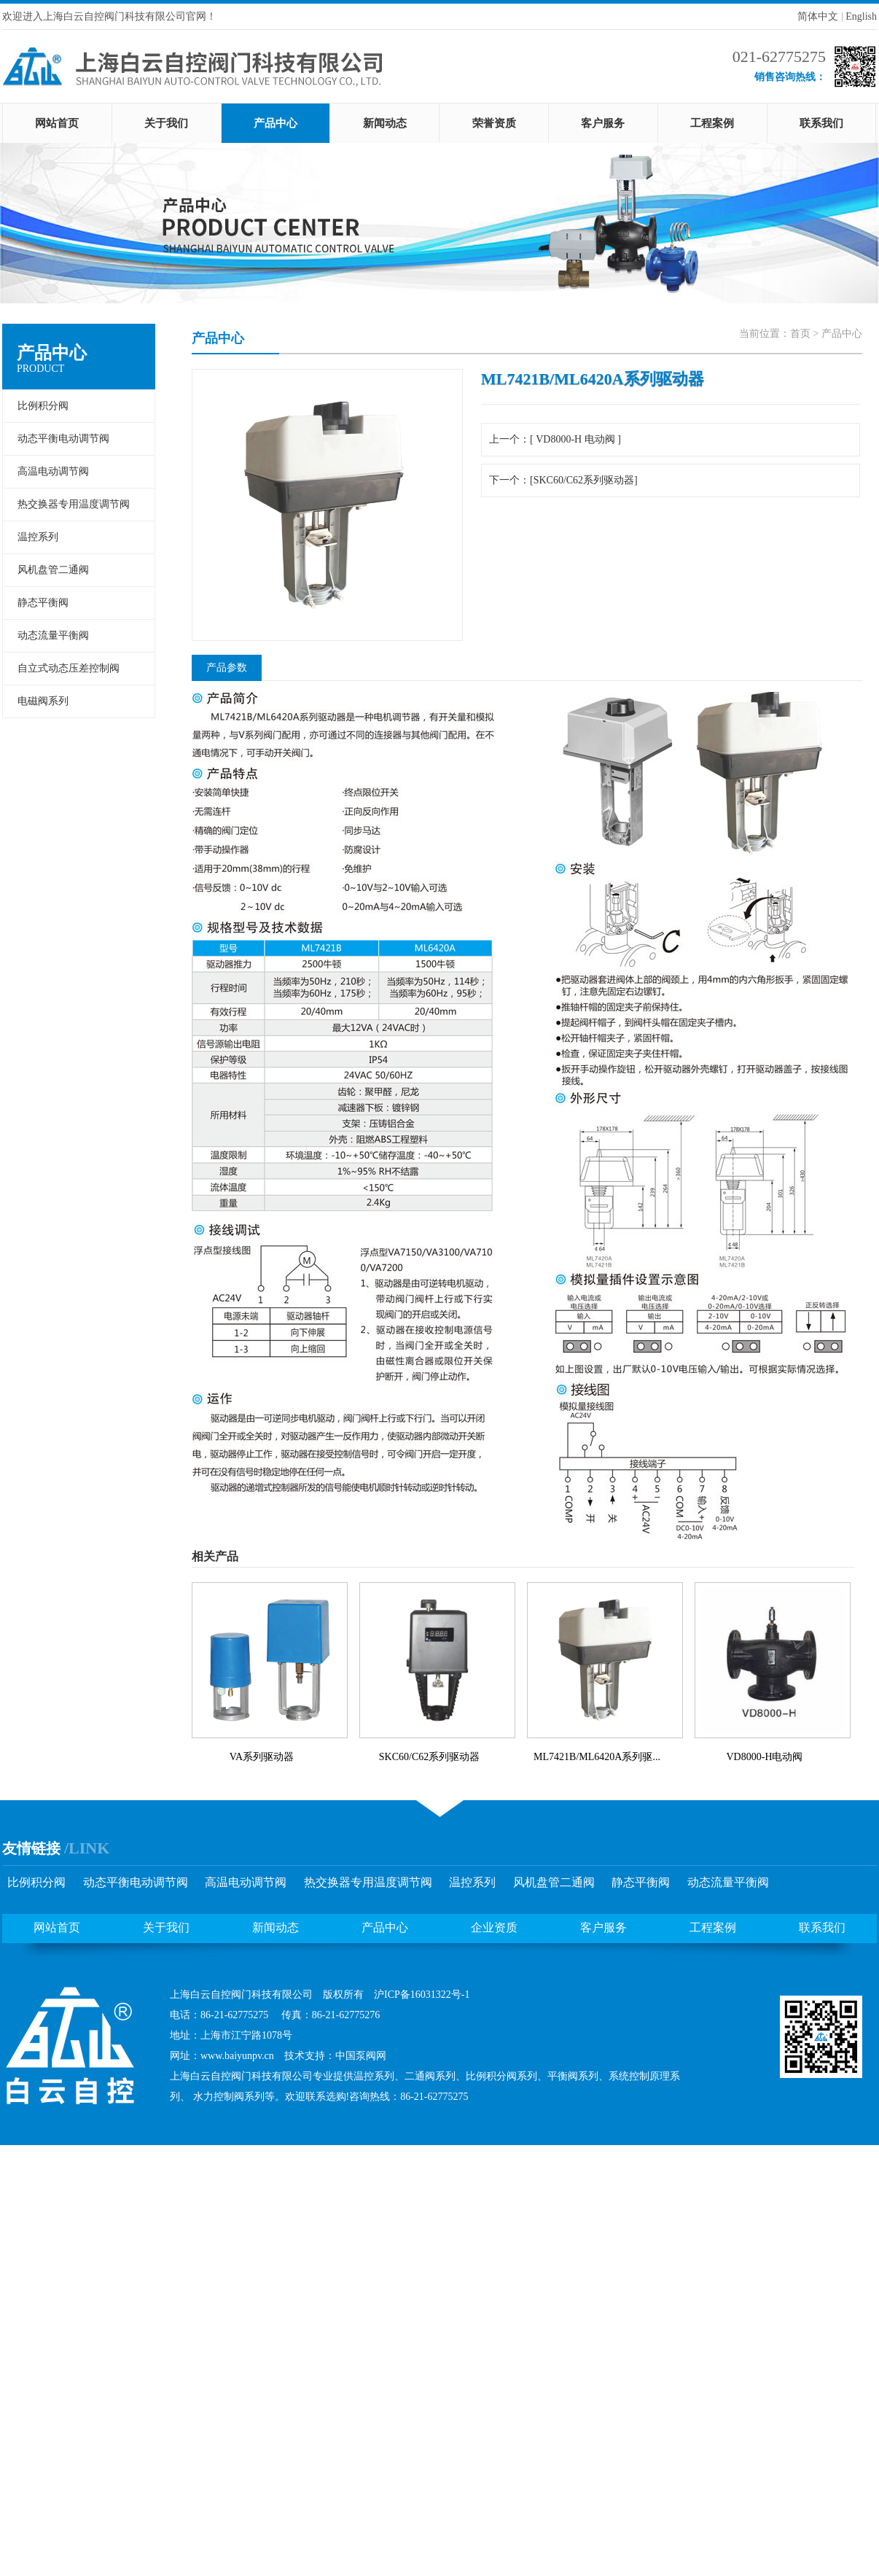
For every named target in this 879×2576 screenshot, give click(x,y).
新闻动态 (385, 123)
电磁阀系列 (43, 701)
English (861, 16)
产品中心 (275, 123)
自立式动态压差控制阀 (68, 668)
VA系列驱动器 (262, 1756)
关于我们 (166, 123)
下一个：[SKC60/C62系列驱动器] (563, 480)
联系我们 (821, 123)
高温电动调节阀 (53, 471)
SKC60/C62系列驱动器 (429, 1756)
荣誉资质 (494, 123)
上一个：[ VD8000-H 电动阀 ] (555, 439)
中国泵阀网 (360, 2055)
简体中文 (817, 16)
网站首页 (57, 123)
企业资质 (494, 1927)
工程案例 (712, 123)
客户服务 (603, 123)
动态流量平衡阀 (53, 635)
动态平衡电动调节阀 (63, 438)
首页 (800, 333)
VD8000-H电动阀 (765, 1756)
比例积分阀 (43, 405)
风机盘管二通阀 (53, 569)
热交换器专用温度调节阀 (73, 504)
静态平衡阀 (43, 602)
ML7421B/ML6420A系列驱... (597, 1756)
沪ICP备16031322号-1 (421, 1994)
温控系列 (37, 537)
